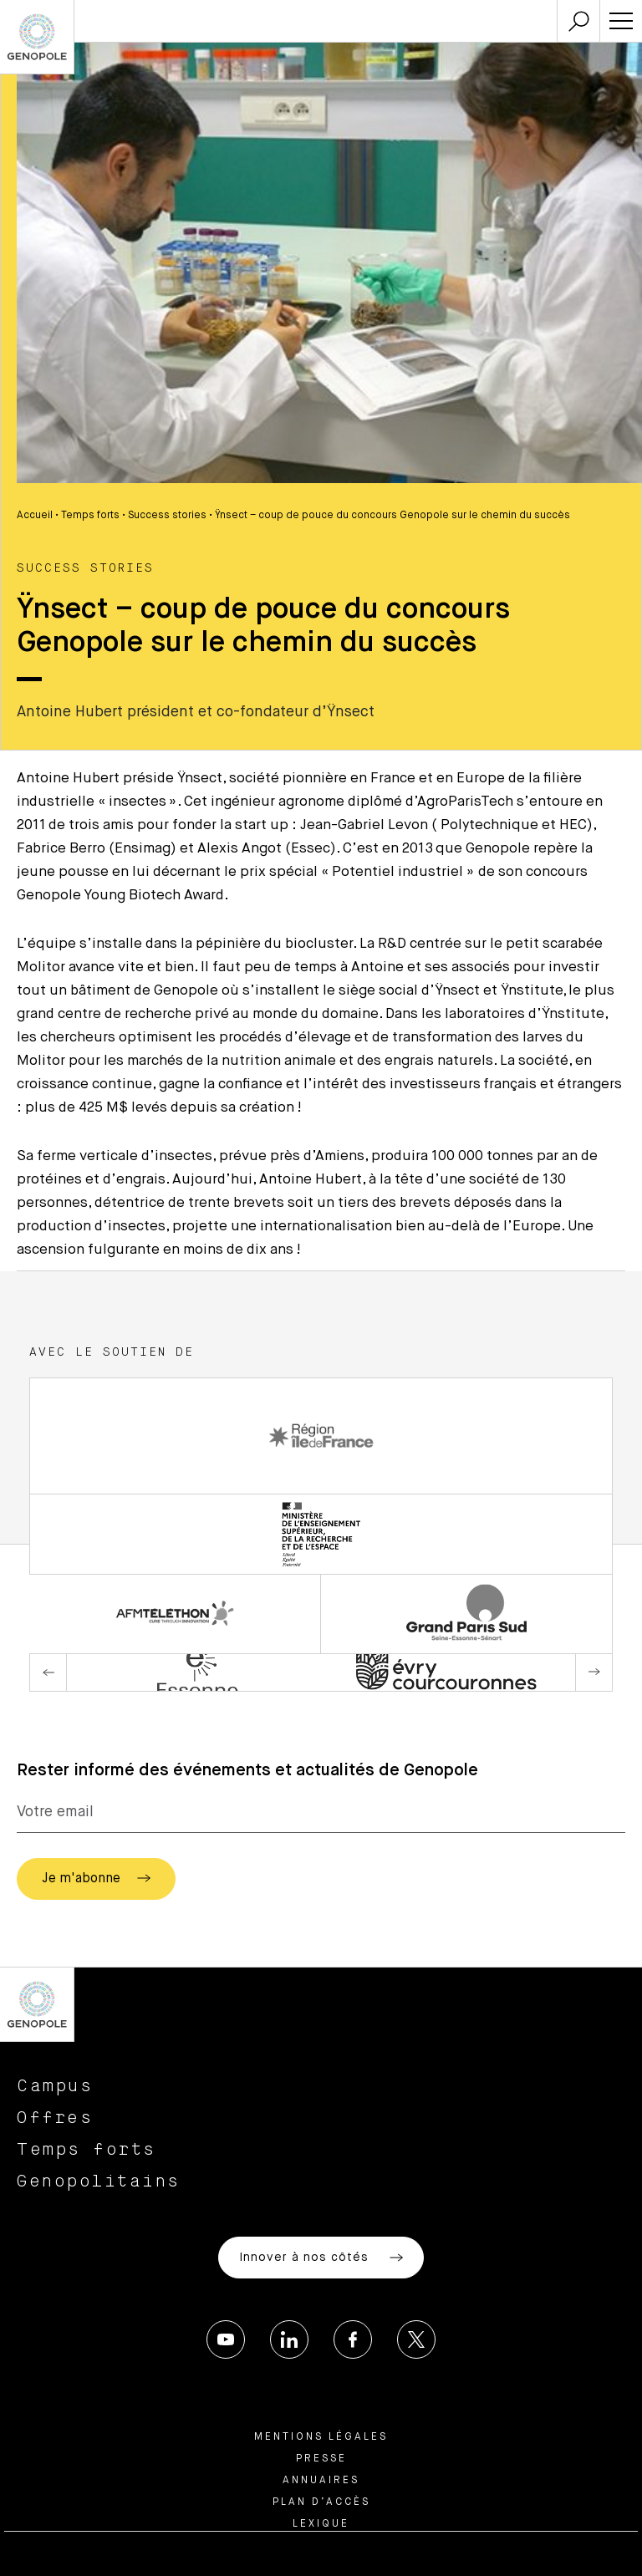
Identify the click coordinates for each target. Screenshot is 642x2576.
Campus (55, 2086)
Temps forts (90, 516)
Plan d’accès (321, 2502)
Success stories (167, 516)
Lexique (321, 2524)
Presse (321, 2459)
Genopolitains (99, 2181)
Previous (48, 1672)
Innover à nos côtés (321, 2257)
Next (593, 1672)
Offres (55, 2118)
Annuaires (321, 2481)
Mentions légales (321, 2437)
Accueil (35, 516)
